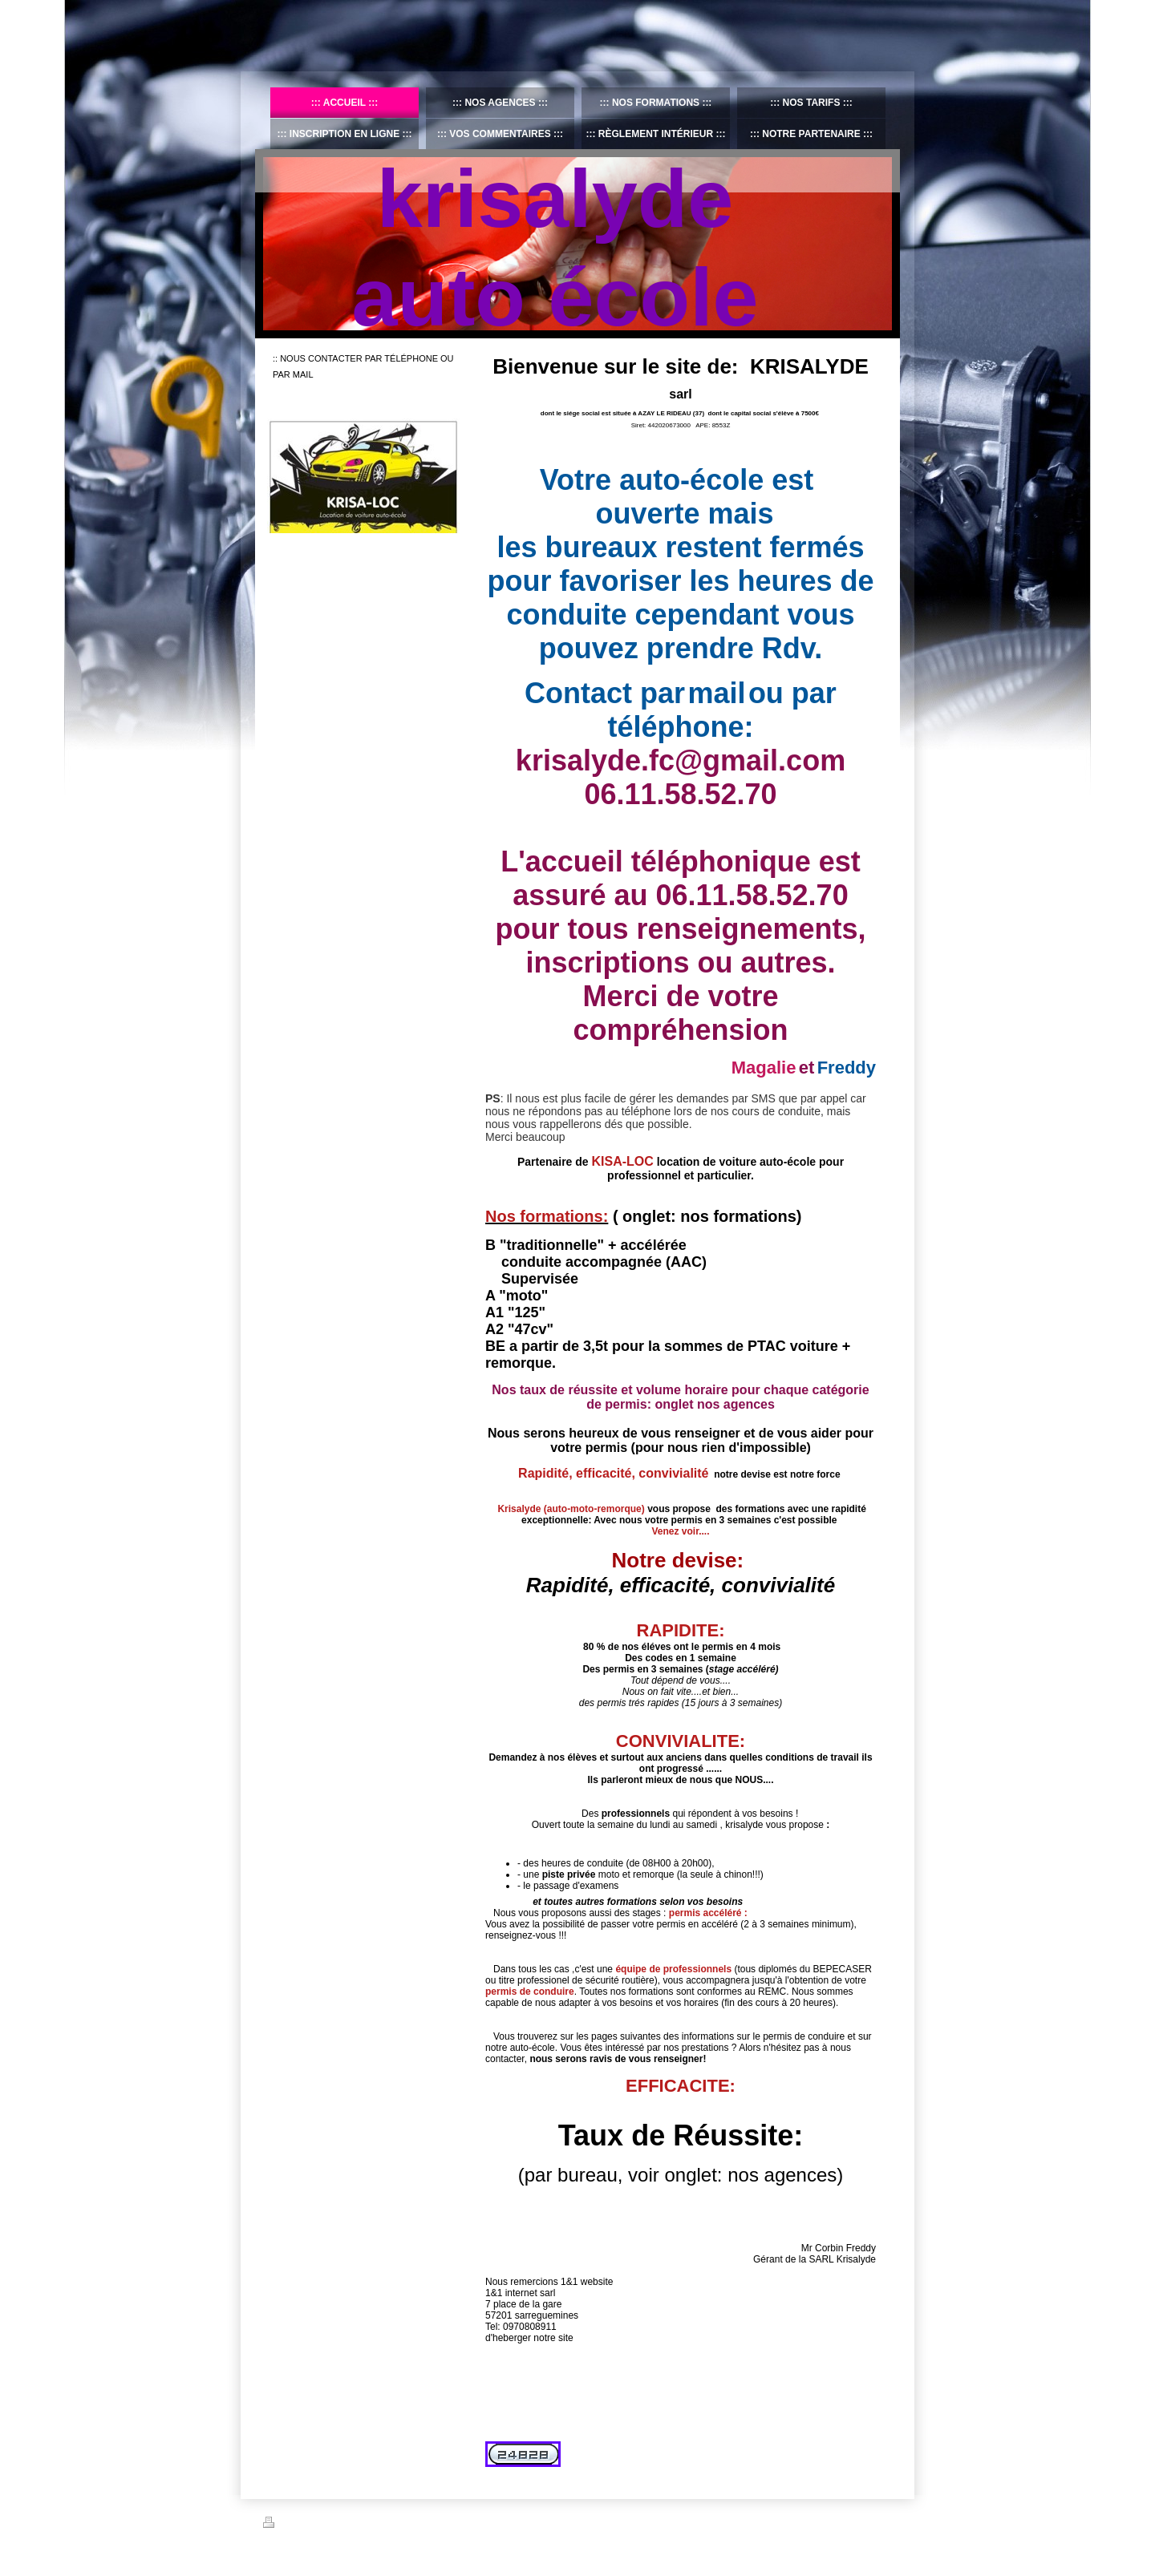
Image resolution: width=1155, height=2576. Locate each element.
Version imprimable (310, 2524)
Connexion (870, 2522)
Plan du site (385, 2524)
